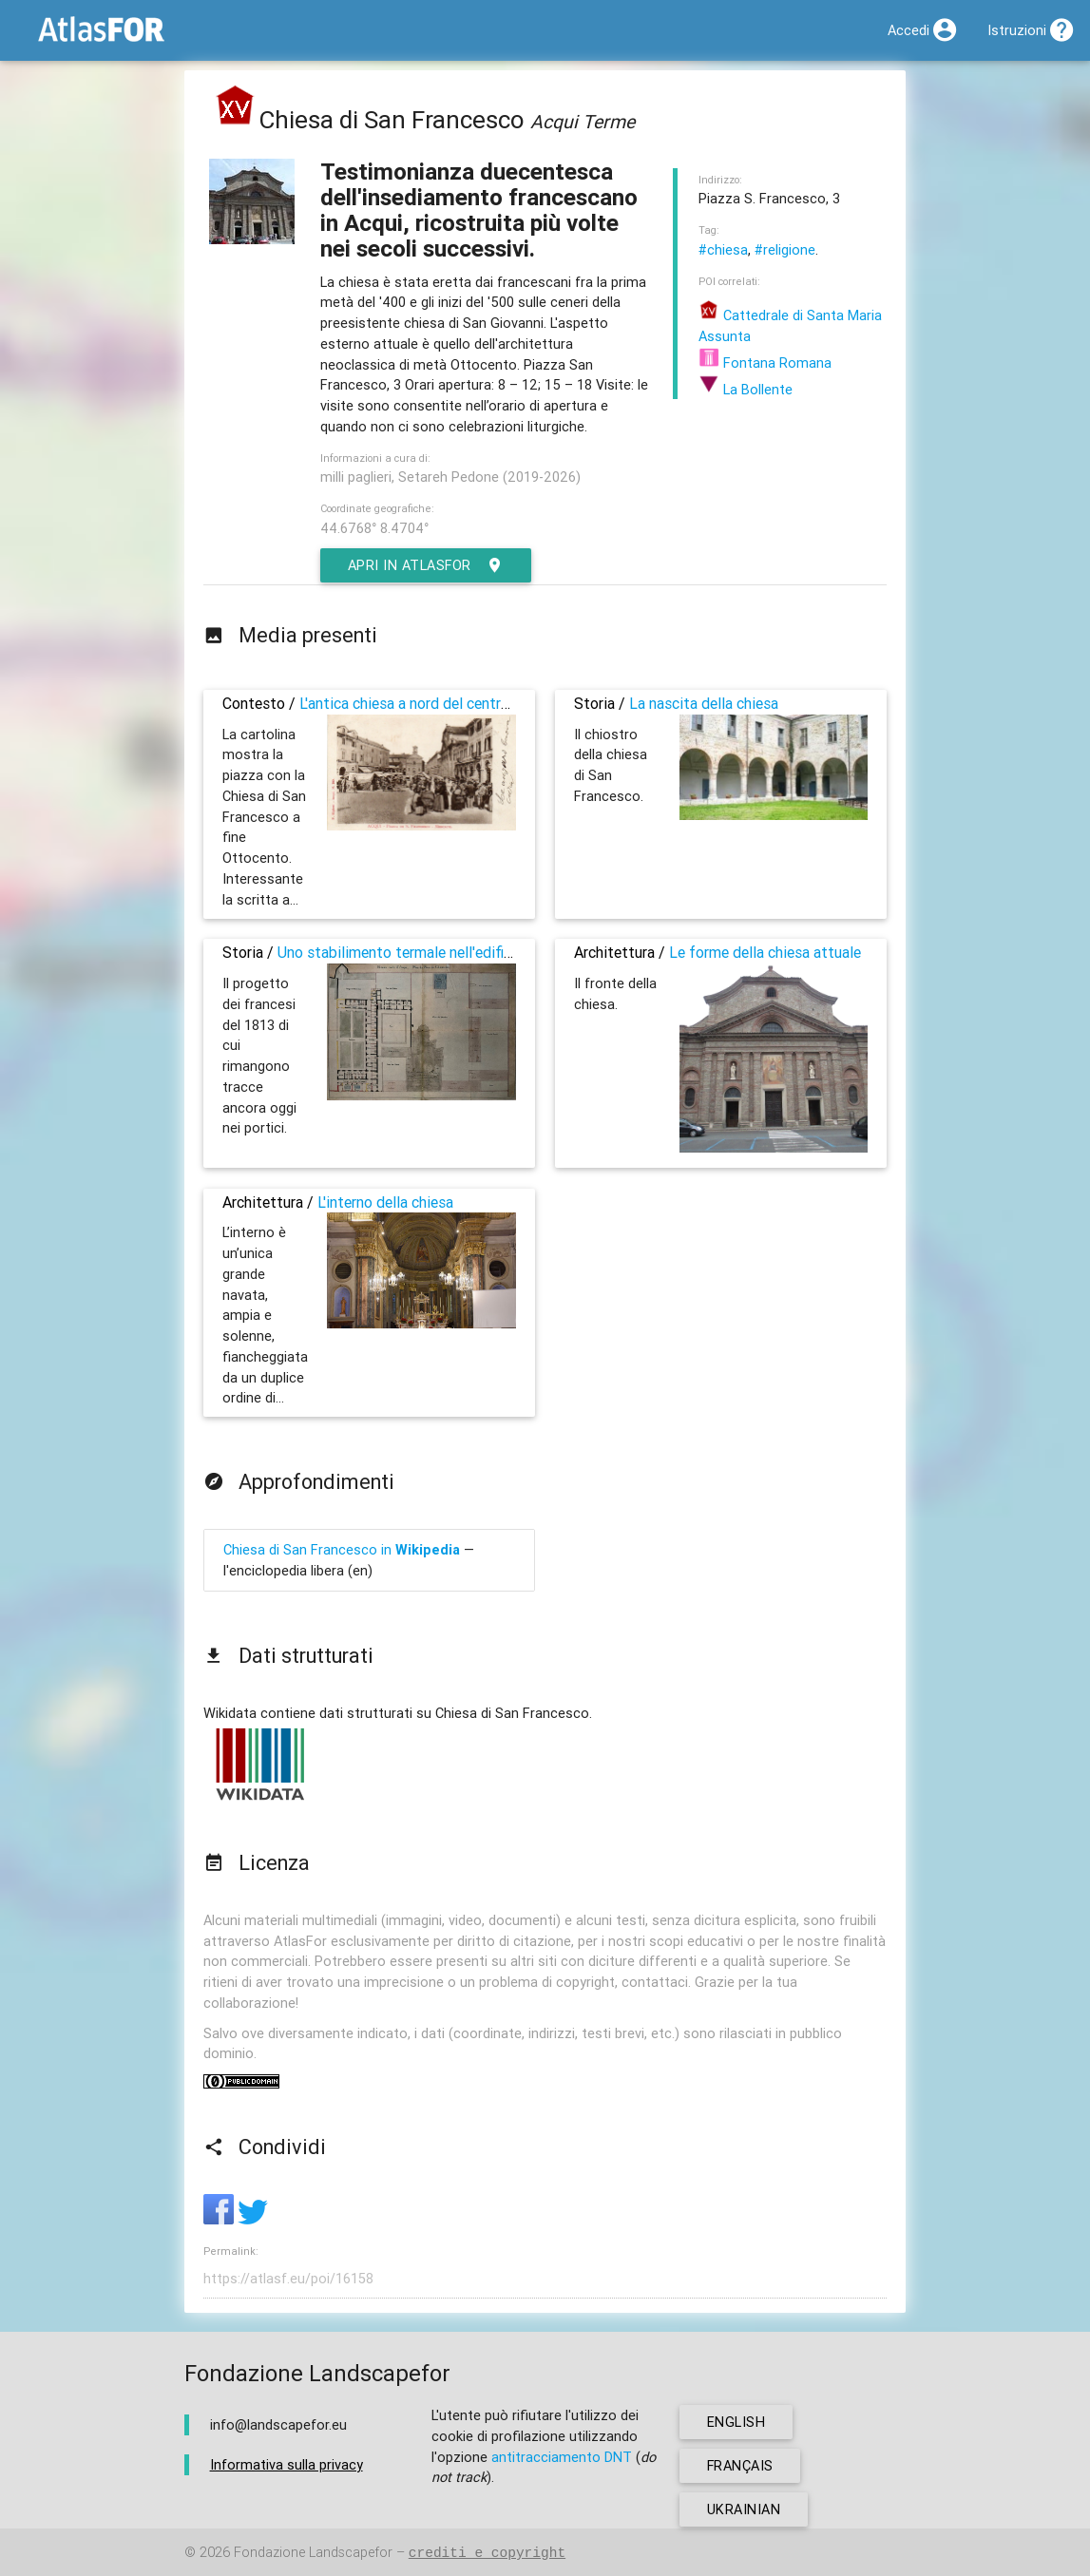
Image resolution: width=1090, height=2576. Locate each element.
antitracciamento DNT (561, 2457)
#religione (785, 249)
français (740, 2465)
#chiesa (723, 249)
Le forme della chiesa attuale (765, 952)
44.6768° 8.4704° (374, 528)
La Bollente (745, 389)
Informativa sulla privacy (286, 2464)
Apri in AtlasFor (427, 565)
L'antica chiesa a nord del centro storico (430, 703)
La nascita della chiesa (703, 703)
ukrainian (744, 2509)
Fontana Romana (765, 362)
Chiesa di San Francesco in (341, 1549)
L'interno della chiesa (385, 1202)
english (736, 2422)
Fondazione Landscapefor (313, 2553)
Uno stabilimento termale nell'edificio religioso (430, 952)
